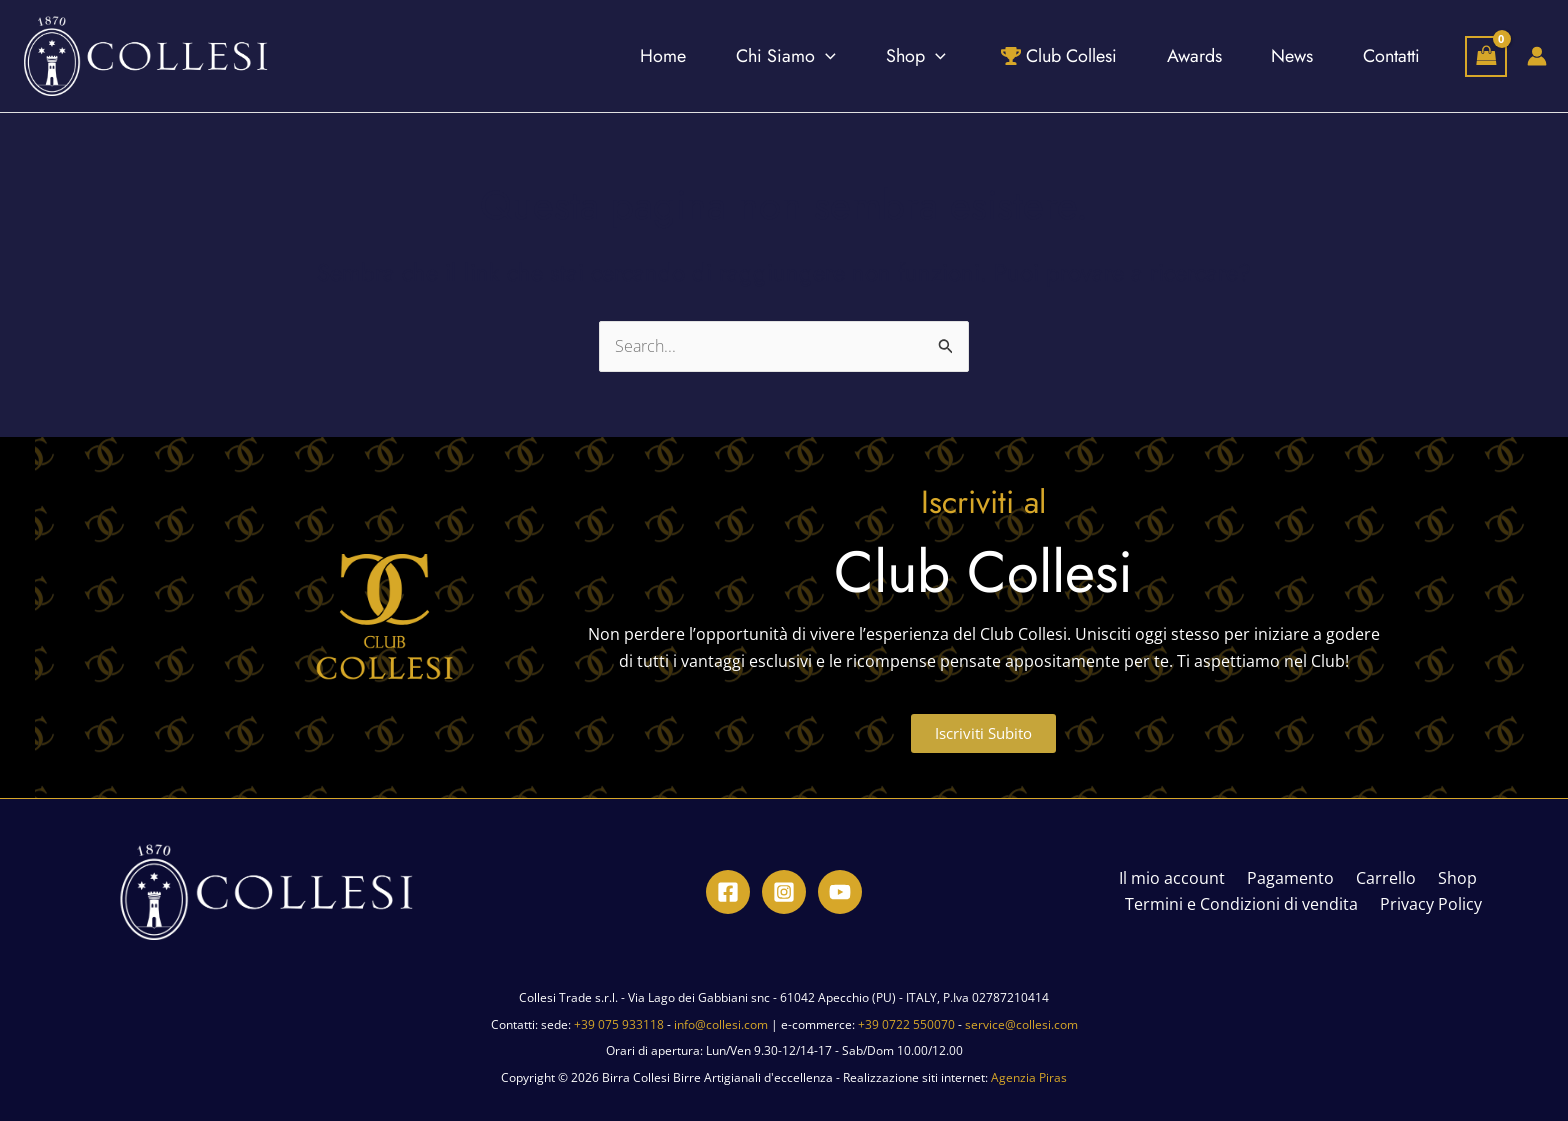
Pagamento (1292, 879)
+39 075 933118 (619, 1024)
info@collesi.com (721, 1024)
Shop (1447, 879)
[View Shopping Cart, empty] (1486, 56)
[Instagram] (784, 892)
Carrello (1382, 879)
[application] (770, 56)
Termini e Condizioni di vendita (1245, 905)
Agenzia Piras (1029, 1077)
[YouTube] (840, 892)
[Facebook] (728, 892)
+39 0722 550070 (906, 1024)
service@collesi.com (1021, 1024)
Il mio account (1180, 879)
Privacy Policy (1429, 905)
